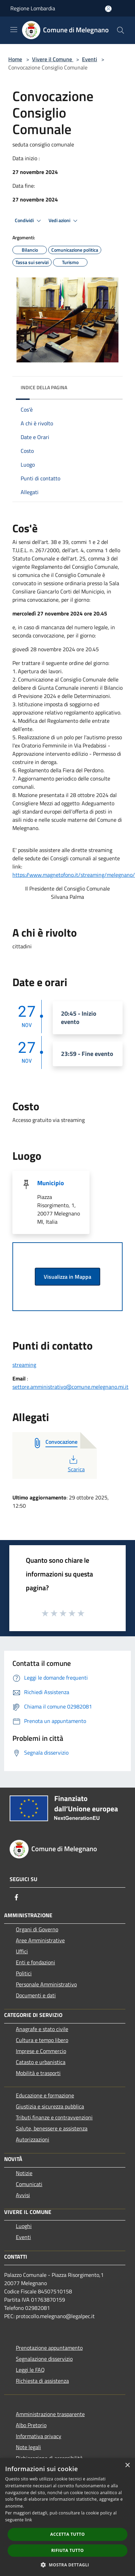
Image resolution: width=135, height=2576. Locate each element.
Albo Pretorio (31, 2425)
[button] (67, 2564)
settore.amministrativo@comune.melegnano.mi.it (70, 1387)
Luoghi (24, 2226)
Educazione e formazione (45, 2095)
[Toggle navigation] (14, 29)
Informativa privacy (38, 2436)
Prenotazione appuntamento (49, 2348)
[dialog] (67, 2517)
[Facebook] (16, 1897)
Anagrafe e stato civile (42, 2029)
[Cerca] (120, 30)
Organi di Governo (37, 1929)
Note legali (28, 2447)
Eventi (89, 59)
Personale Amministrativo (46, 1984)
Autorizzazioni (32, 2139)
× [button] (127, 2465)
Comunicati (29, 2184)
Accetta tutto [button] (67, 2534)
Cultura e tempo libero (42, 2040)
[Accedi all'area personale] (108, 9)
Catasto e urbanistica (40, 2062)
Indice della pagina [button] (44, 387)
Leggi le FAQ (30, 2370)
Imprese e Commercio (41, 2051)
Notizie (24, 2173)
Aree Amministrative (40, 1940)
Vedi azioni (64, 221)
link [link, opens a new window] (28, 2520)
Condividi (29, 221)
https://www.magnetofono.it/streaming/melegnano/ (73, 875)
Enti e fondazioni (35, 1962)
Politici (24, 1973)
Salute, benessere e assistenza (51, 2128)
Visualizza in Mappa (67, 1277)
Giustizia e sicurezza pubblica (50, 2106)
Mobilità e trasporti (38, 2073)
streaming (24, 1365)
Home (15, 59)
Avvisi (23, 2195)
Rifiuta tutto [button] (67, 2550)
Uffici (22, 1951)
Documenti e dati (36, 1995)
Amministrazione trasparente (50, 2414)
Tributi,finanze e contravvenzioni (54, 2117)
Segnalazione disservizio (44, 2359)
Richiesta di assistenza (42, 2381)
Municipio (50, 1183)
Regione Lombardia (32, 8)
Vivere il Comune (52, 59)
